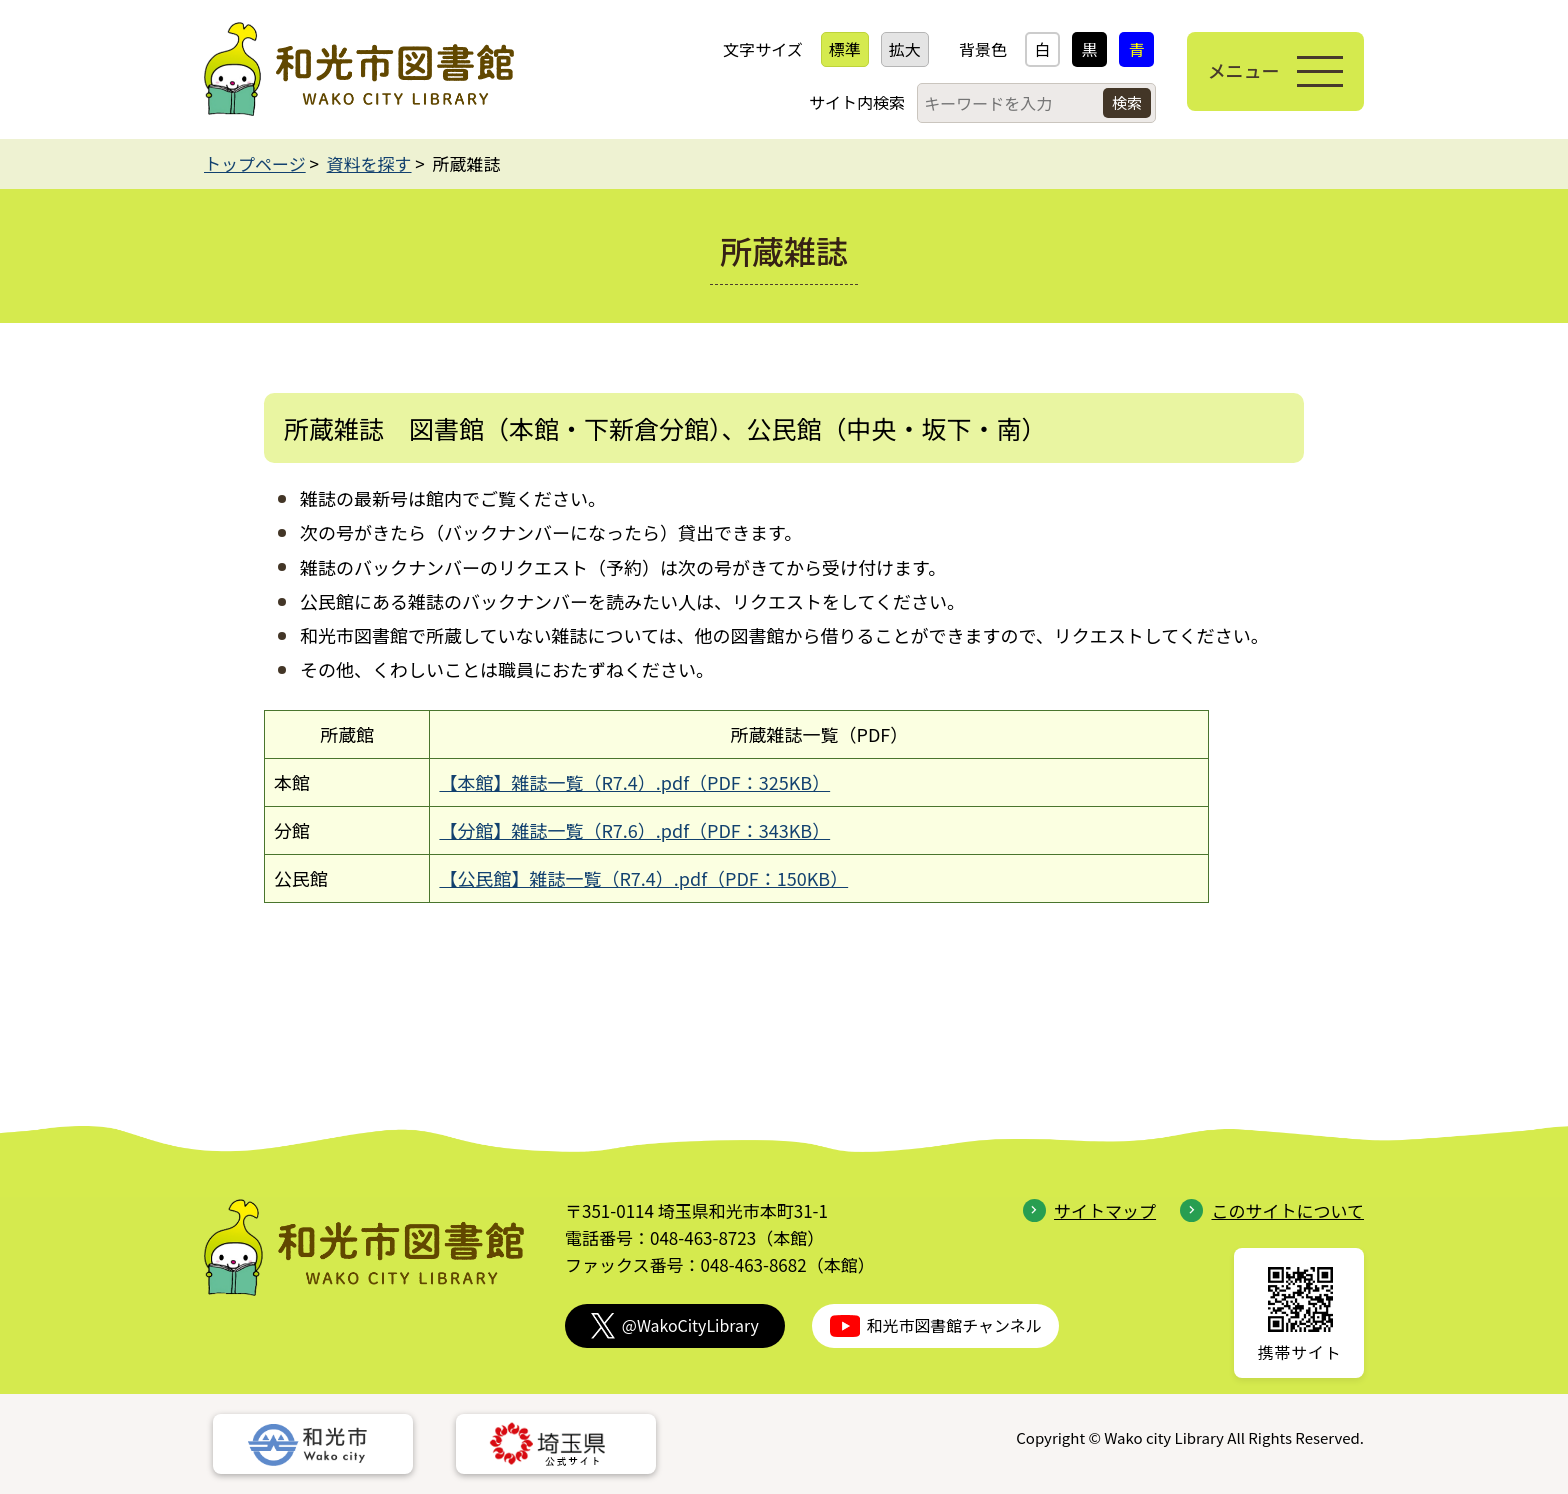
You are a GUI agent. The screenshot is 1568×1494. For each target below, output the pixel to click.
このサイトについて (1272, 1210)
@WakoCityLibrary (675, 1325)
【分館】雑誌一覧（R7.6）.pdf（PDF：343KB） (634, 830)
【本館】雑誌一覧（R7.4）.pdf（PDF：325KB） (634, 782)
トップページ (255, 163)
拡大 (904, 49)
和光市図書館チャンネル (936, 1325)
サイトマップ (1089, 1210)
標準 (844, 49)
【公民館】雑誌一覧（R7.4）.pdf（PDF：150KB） (643, 878)
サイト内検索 (856, 102)
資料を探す (369, 163)
